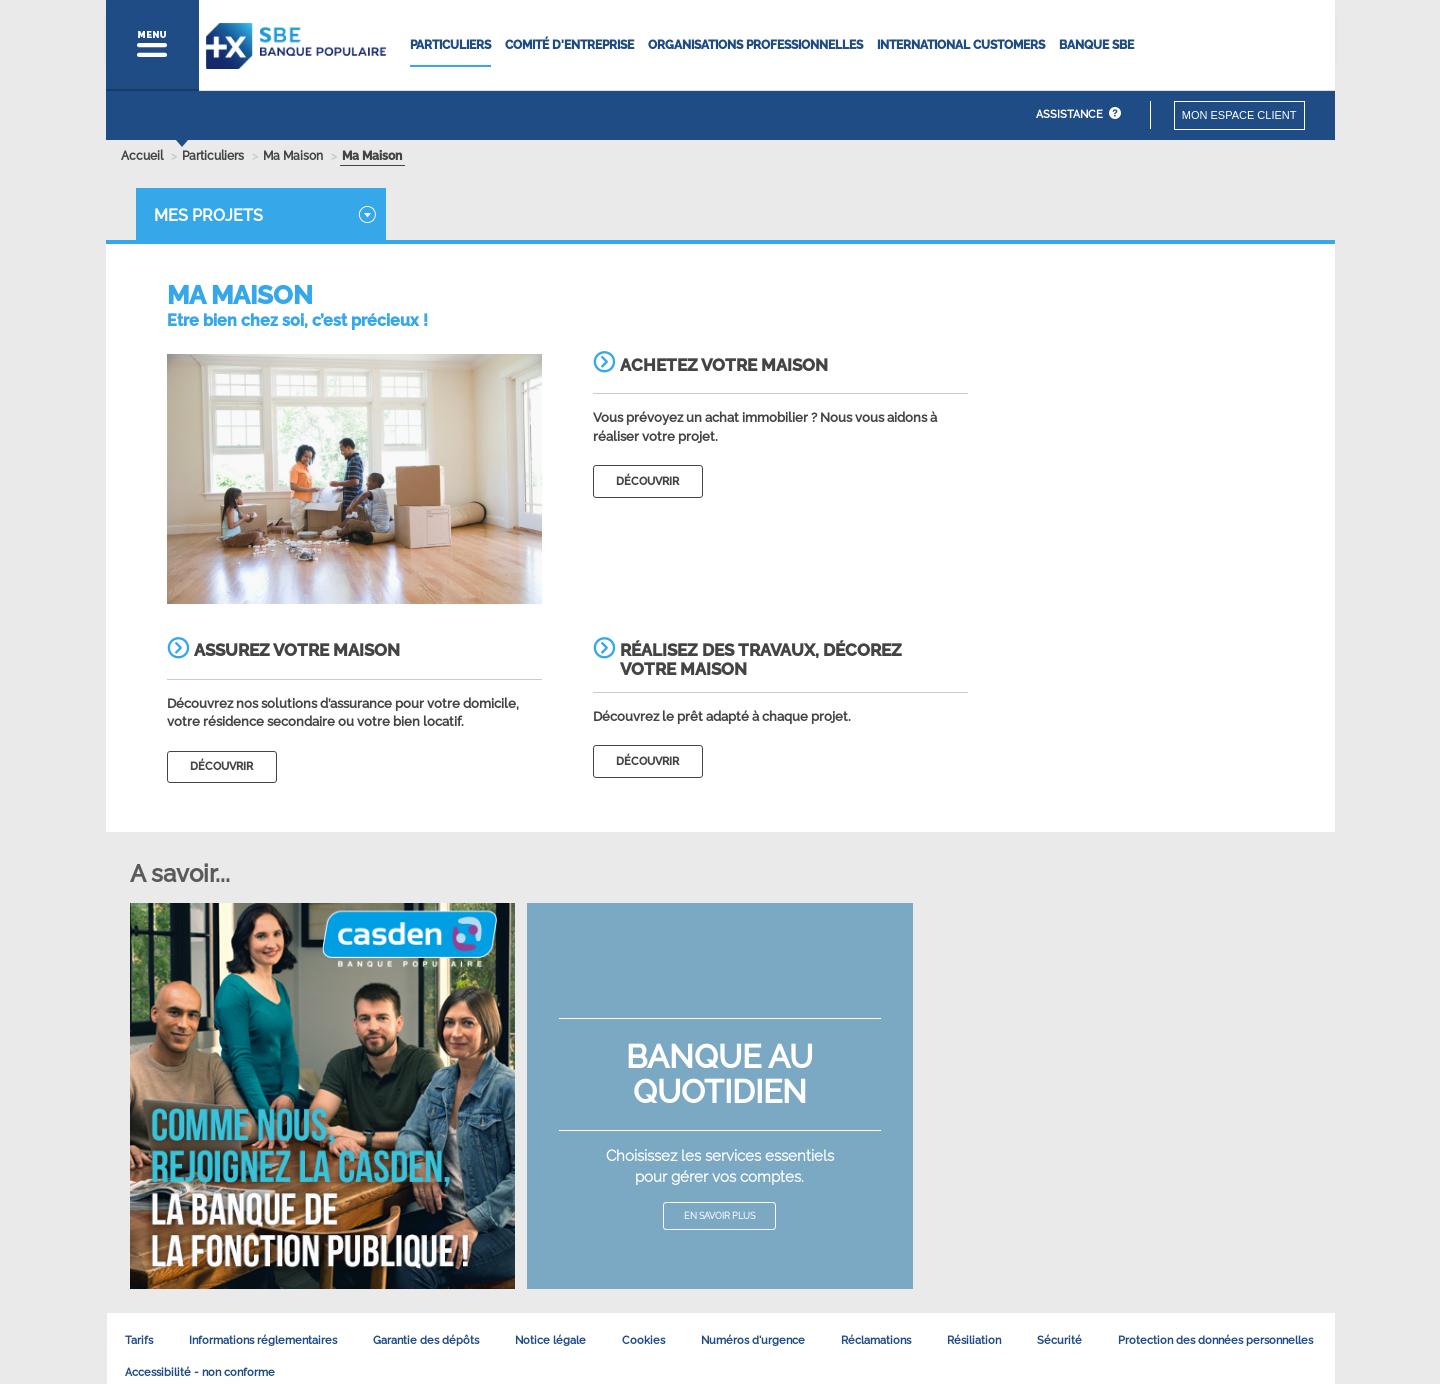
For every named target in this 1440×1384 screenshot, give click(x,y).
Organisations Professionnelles (755, 45)
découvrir (647, 481)
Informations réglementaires (263, 1340)
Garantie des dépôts (426, 1340)
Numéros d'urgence (753, 1340)
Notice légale (550, 1340)
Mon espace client (1239, 115)
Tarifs (139, 1340)
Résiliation (974, 1340)
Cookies (643, 1340)
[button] (152, 45)
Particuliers (450, 45)
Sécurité (1059, 1340)
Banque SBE (1096, 45)
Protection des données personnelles (1215, 1340)
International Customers (961, 45)
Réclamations (876, 1340)
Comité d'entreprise (569, 45)
